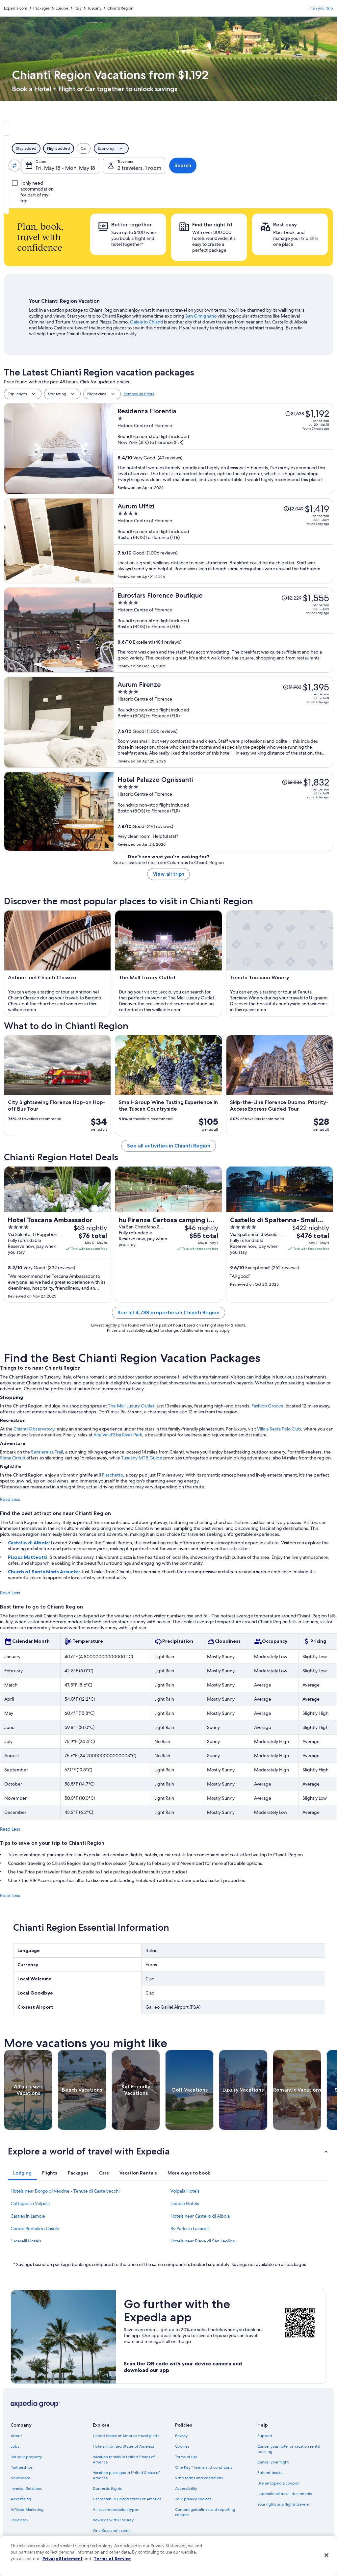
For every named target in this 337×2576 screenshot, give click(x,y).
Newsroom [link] (20, 2478)
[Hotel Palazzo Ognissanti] (223, 811)
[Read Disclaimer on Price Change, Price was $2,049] (293, 509)
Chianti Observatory (33, 1429)
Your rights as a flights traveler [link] (283, 2504)
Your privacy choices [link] (193, 2499)
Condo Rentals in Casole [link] (35, 2228)
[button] (168, 2151)
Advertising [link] (21, 2499)
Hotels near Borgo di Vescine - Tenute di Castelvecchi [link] (65, 2191)
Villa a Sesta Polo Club (279, 1429)
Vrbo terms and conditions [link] (199, 2478)
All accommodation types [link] (116, 2509)
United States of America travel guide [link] (126, 2435)
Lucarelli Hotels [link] (26, 2241)
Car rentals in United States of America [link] (127, 2499)
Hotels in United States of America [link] (123, 2446)
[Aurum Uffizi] (223, 540)
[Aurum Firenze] (223, 722)
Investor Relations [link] (26, 2488)
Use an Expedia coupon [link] (278, 2483)
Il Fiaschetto (111, 1475)
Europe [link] (62, 8)
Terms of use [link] (186, 2457)
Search (311, 165)
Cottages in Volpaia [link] (30, 2203)
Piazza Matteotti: (29, 1557)
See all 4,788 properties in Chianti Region (168, 1312)
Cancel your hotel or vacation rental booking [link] (288, 2449)
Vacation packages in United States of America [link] (126, 2475)
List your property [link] (26, 2457)
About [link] (16, 2435)
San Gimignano (201, 316)
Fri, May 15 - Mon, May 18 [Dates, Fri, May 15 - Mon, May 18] (194, 168)
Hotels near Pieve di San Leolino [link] (202, 2241)
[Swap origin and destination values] (79, 165)
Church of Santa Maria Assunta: (44, 1572)
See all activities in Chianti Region (168, 1146)
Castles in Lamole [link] (28, 2216)
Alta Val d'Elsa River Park (117, 1435)
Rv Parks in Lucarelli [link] (189, 2228)
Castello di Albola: (29, 1543)
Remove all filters (138, 394)
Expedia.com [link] (15, 8)
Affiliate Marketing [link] (27, 2509)
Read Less (10, 1499)
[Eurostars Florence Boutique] (223, 630)
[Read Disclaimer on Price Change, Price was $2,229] (291, 598)
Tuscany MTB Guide (141, 1458)
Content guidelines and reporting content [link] (205, 2512)
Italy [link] (78, 8)
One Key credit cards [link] (111, 2530)
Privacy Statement (62, 2558)
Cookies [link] (182, 2446)
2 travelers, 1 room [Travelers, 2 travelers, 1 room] (268, 168)
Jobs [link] (15, 2446)
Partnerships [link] (22, 2467)
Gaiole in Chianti (146, 322)
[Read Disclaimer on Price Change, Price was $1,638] (294, 414)
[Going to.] (114, 165)
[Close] (326, 2555)
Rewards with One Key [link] (113, 2520)
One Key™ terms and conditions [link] (203, 2467)
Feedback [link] (19, 2520)
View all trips (168, 874)
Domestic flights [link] (107, 2488)
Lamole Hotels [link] (184, 2203)
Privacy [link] (181, 2435)
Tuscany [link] (94, 8)
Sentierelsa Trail (47, 1452)
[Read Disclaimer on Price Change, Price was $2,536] (292, 782)
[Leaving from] (44, 165)
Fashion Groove (267, 1406)
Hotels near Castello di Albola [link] (200, 2216)
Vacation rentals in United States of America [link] (124, 2459)
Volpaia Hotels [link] (184, 2191)
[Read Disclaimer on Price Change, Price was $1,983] (292, 687)
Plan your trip (321, 8)
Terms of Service (112, 2558)
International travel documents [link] (284, 2493)
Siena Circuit (12, 1458)
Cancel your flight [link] (273, 2462)
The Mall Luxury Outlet (131, 1406)
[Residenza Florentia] (223, 448)
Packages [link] (41, 8)
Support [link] (264, 2435)
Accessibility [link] (186, 2488)
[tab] (114, 128)
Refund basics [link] (269, 2472)
